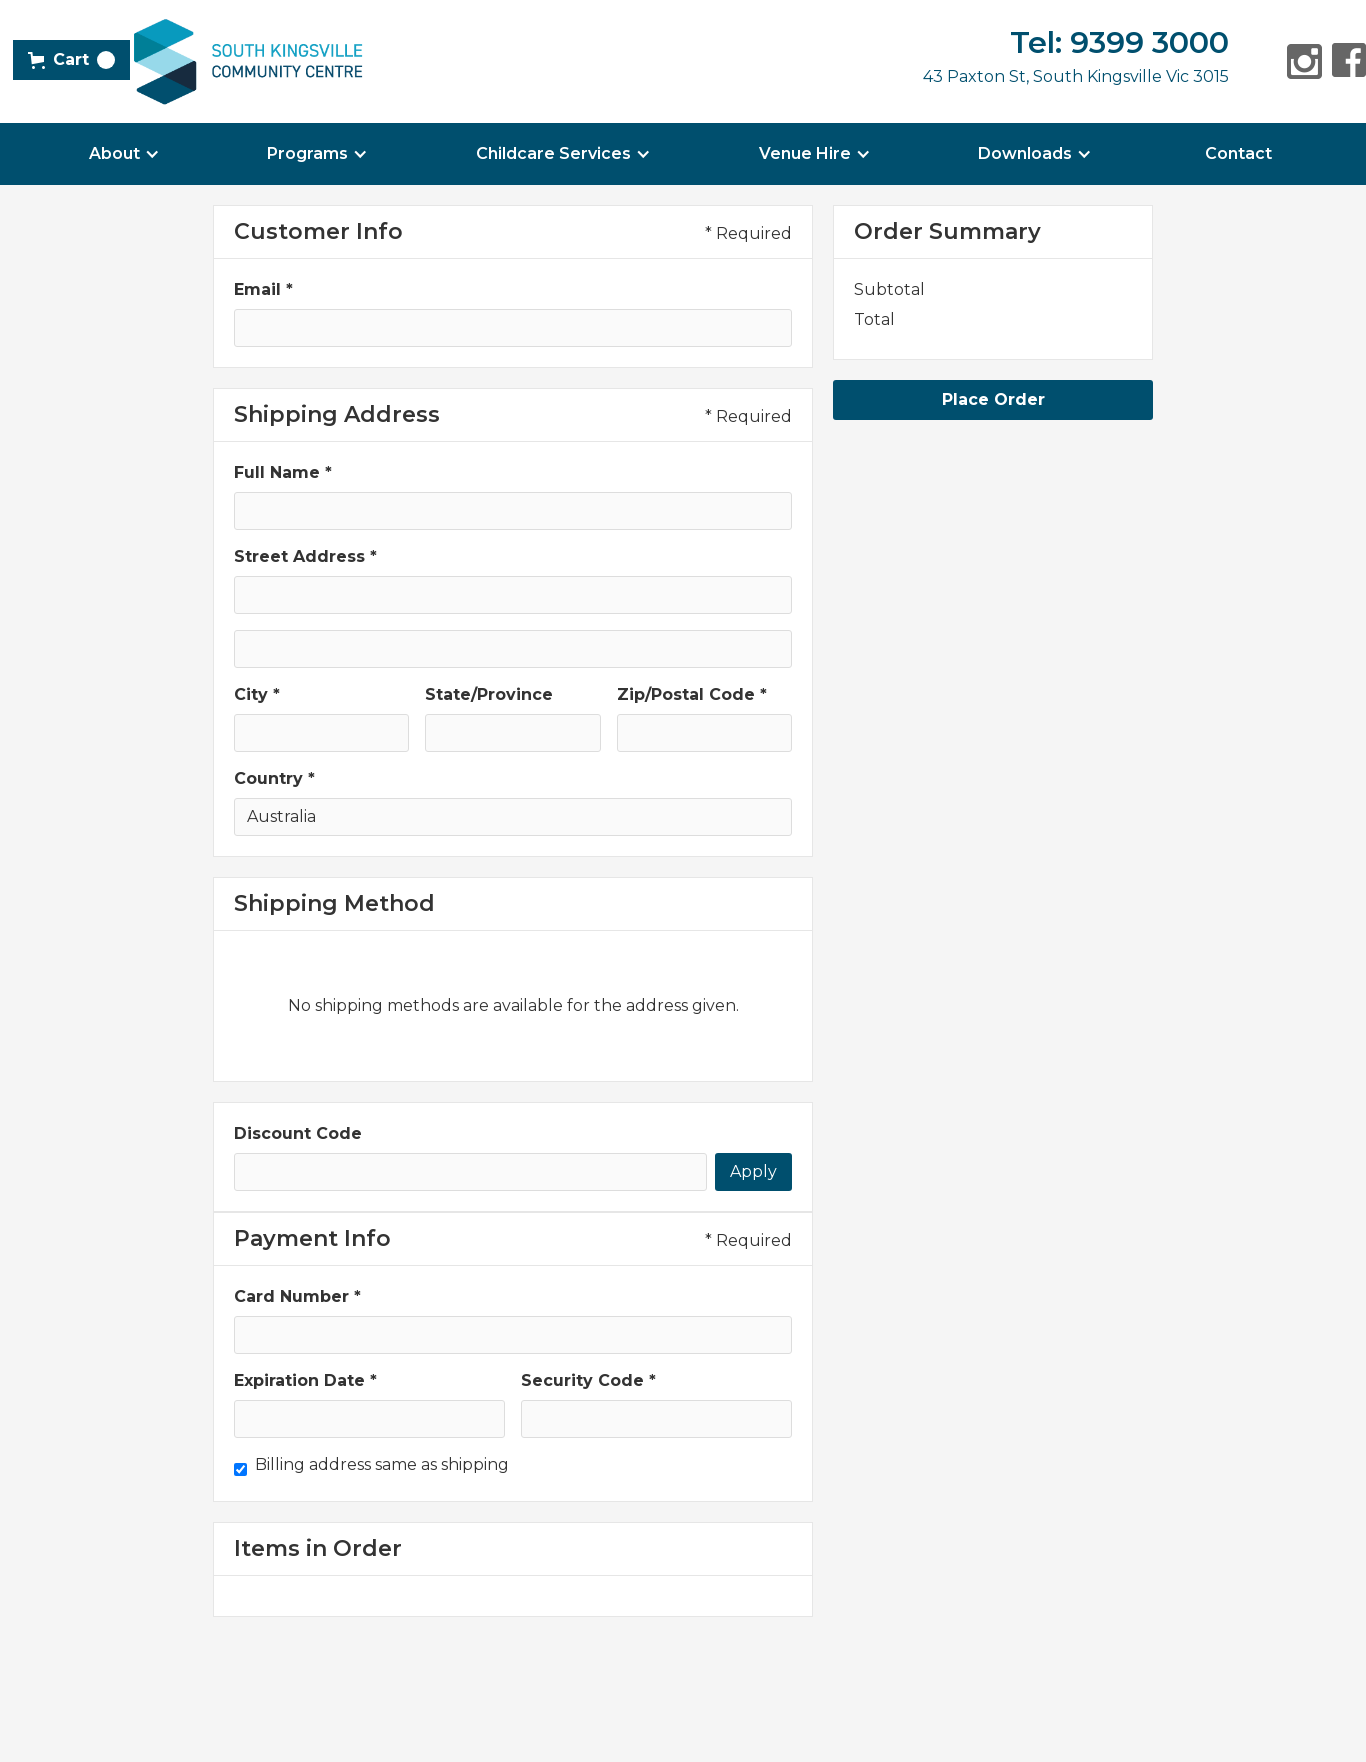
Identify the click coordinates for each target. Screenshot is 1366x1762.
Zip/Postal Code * (692, 694)
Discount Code (298, 1133)
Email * (263, 289)
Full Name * (283, 472)
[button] (71, 60)
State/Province (489, 694)
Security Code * (588, 1380)
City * (257, 694)
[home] (248, 61)
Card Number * (297, 1296)
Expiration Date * (305, 1380)
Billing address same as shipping (382, 1464)
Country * (274, 778)
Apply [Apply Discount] (753, 1171)
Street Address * (305, 556)
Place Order (993, 399)
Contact (1238, 153)
